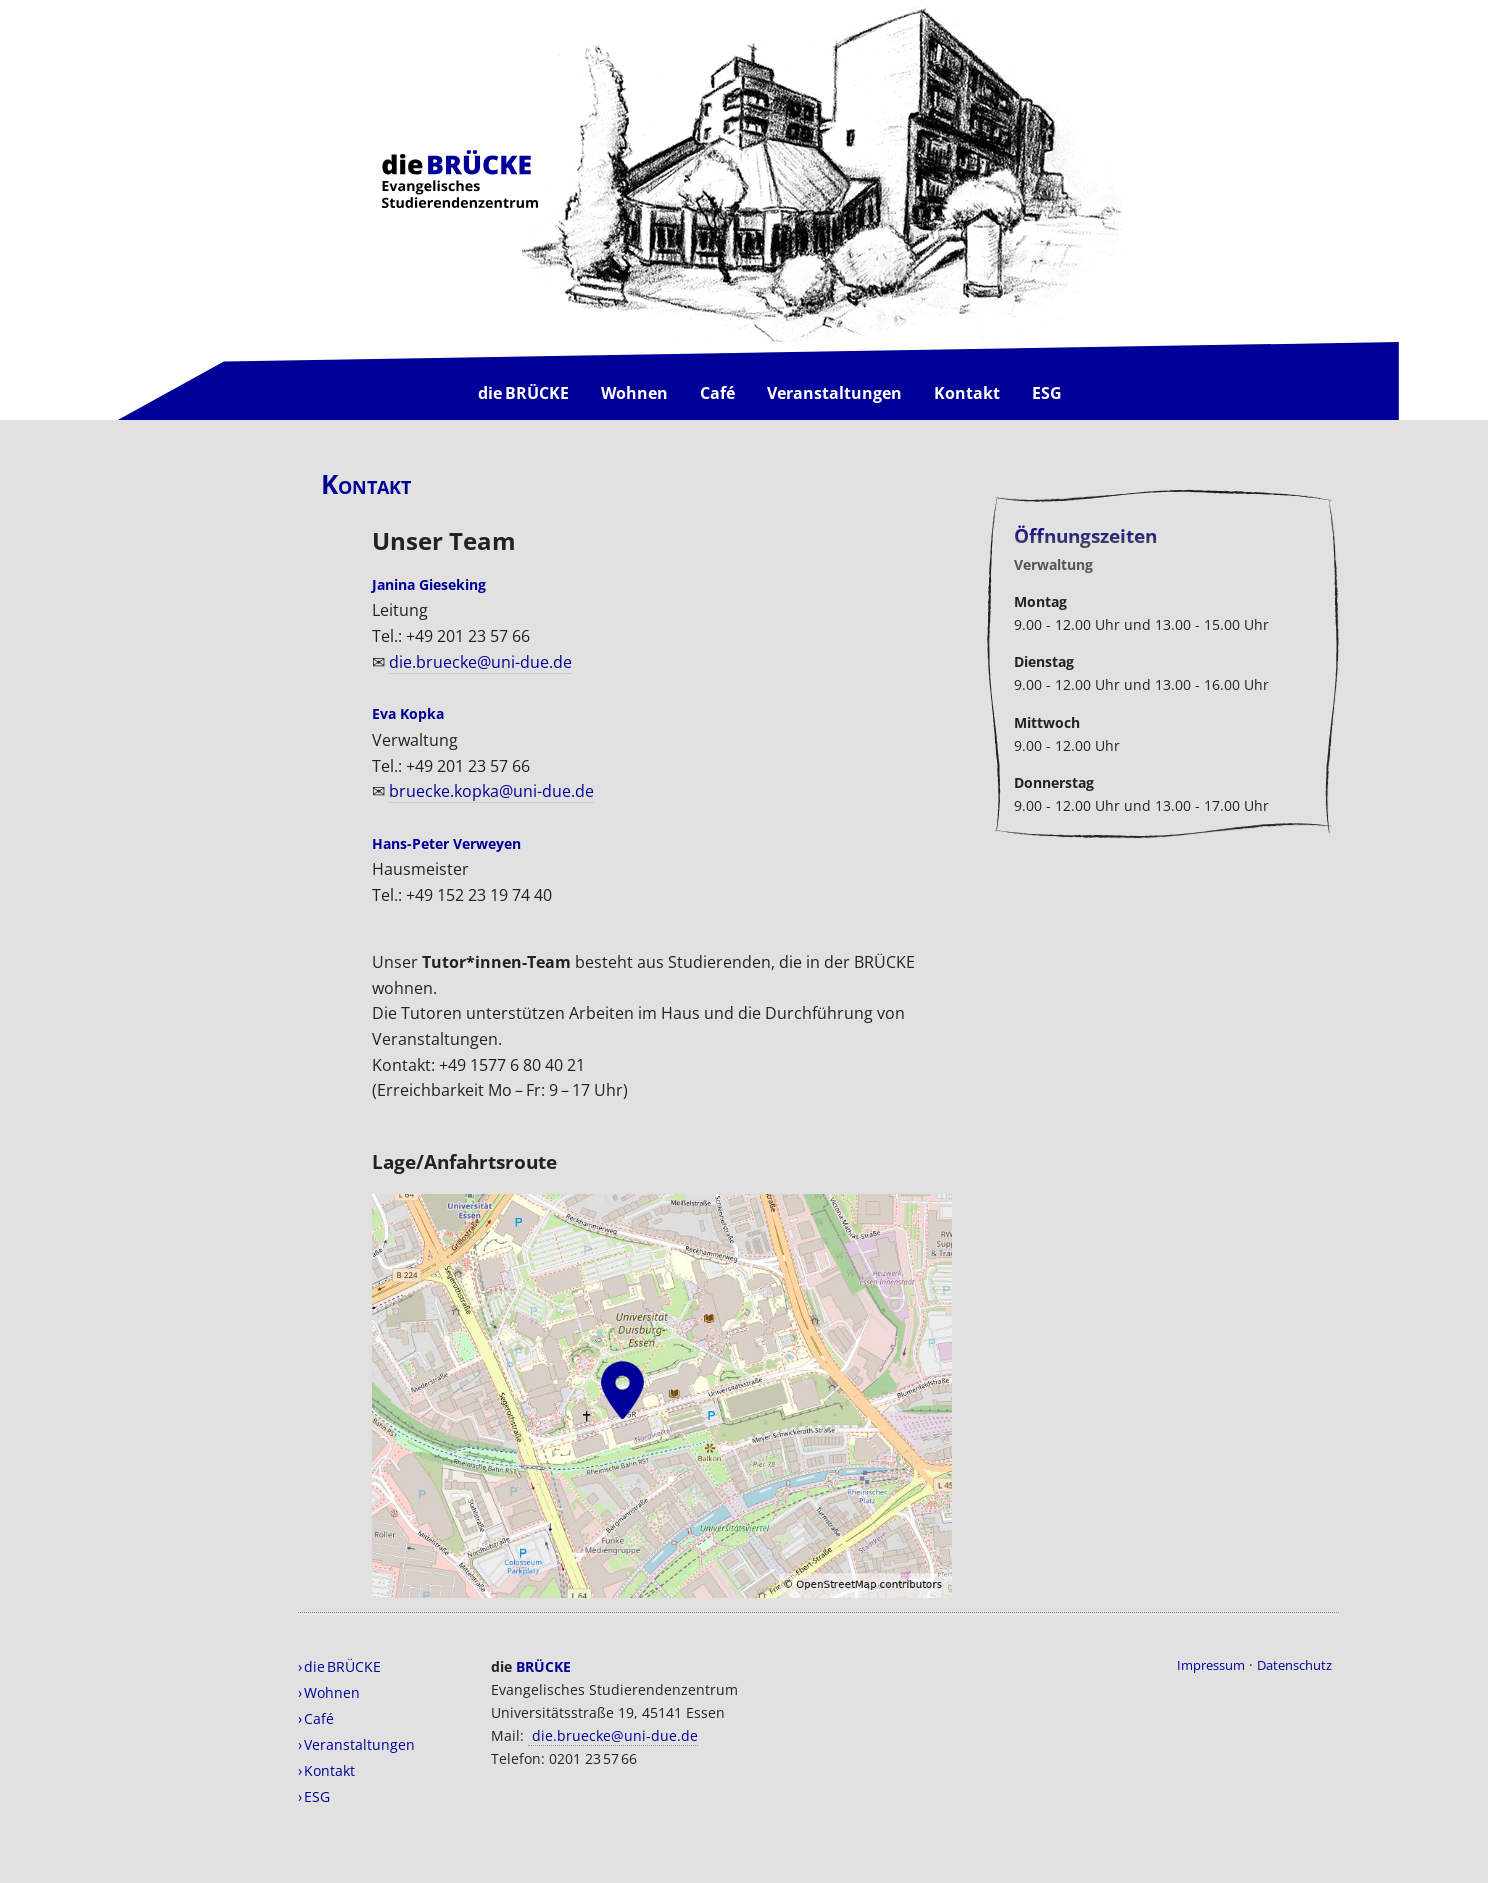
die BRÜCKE (523, 393)
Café (717, 393)
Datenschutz (1294, 1665)
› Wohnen (329, 1692)
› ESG (314, 1796)
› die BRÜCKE (339, 1666)
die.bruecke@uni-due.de (480, 662)
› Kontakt (326, 1770)
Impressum (1211, 1665)
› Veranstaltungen (356, 1744)
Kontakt (967, 393)
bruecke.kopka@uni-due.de (491, 791)
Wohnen (634, 393)
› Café (316, 1718)
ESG (1047, 393)
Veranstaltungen (834, 393)
